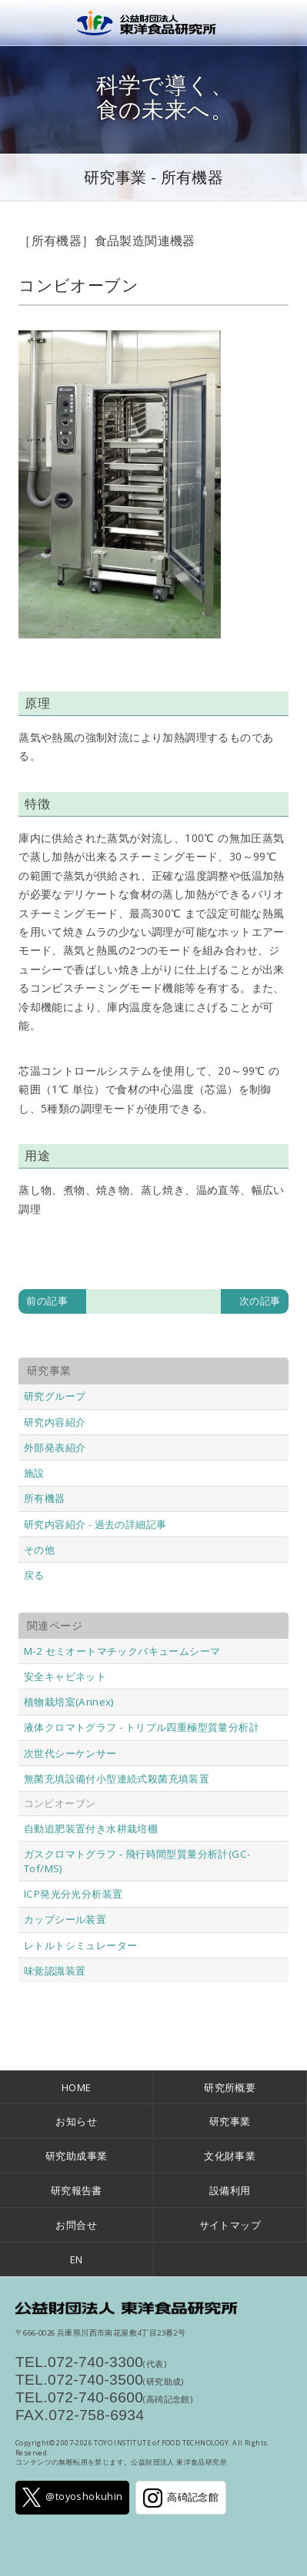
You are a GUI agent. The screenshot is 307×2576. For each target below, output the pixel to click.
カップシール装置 (65, 1919)
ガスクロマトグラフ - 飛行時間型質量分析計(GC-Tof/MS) (137, 1861)
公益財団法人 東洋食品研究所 (154, 23)
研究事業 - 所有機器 (153, 177)
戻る (34, 1575)
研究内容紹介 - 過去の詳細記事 (95, 1524)
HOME (77, 2087)
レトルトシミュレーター (80, 1945)
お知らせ (76, 2121)
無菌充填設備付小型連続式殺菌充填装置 (116, 1778)
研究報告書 (76, 2190)
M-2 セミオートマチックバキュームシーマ (122, 1651)
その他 (39, 1550)
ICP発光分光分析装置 (73, 1894)
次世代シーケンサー (70, 1753)
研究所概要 (229, 2087)
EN (76, 2259)
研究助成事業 (76, 2156)
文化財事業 (229, 2156)
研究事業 (230, 2121)
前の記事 (47, 1301)
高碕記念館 (181, 2498)
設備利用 (230, 2190)
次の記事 (260, 1301)
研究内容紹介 (54, 1422)
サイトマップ (230, 2225)
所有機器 (44, 1498)
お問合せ (76, 2225)
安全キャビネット (65, 1676)
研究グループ (54, 1396)
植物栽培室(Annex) (69, 1702)
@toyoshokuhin (72, 2497)
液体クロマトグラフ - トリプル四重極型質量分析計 (141, 1727)
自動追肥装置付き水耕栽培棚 (91, 1828)
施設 (34, 1473)
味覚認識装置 (54, 1971)
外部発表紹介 (54, 1447)
